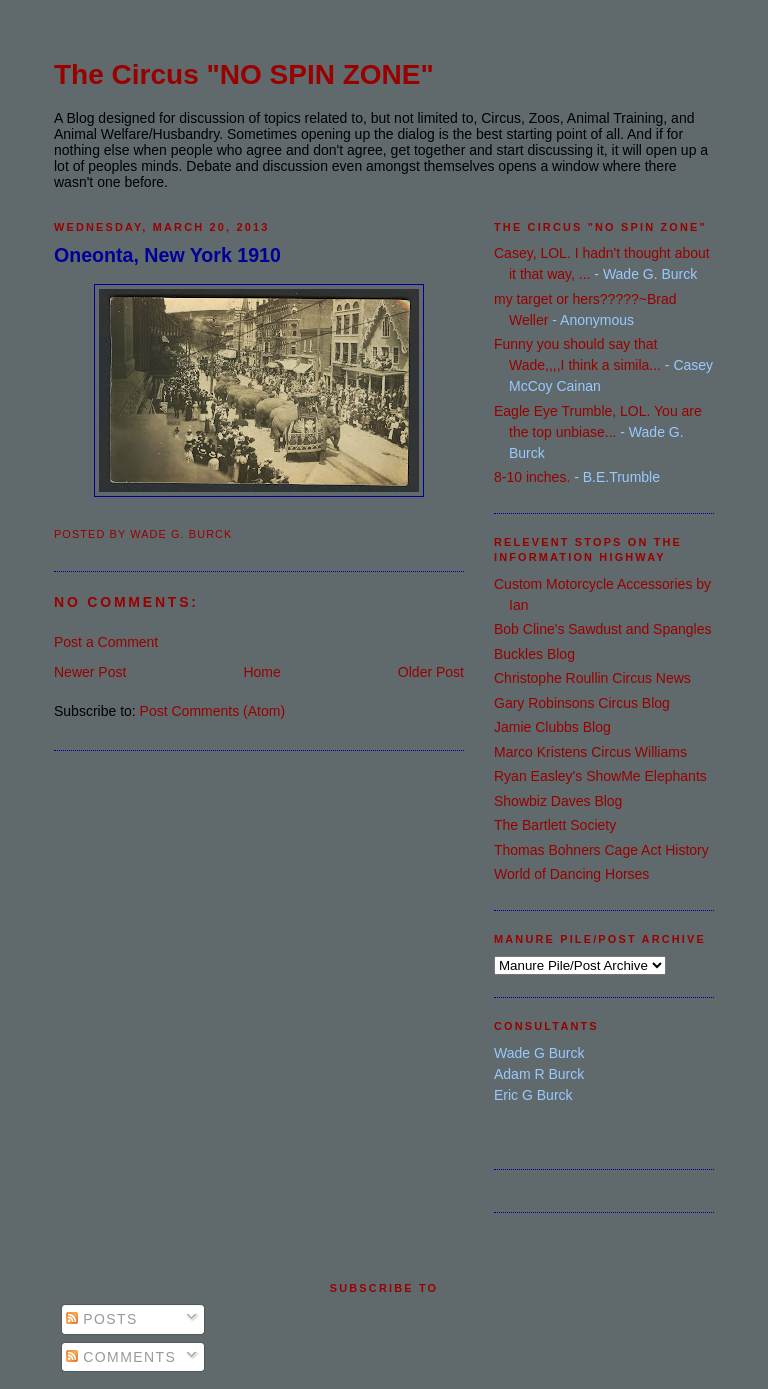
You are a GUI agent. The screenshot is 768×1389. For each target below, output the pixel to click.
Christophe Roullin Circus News (592, 678)
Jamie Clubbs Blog (552, 727)
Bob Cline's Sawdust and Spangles (602, 629)
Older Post (431, 672)
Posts (102, 1319)
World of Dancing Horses (571, 874)
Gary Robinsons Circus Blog (582, 703)
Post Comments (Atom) (212, 711)
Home (261, 672)
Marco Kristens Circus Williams (590, 752)
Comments (121, 1357)
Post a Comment (106, 642)
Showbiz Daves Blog (558, 801)
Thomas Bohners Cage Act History (601, 850)
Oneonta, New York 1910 (167, 255)
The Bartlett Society (555, 825)
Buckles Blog (534, 654)
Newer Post (90, 672)
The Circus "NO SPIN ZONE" (244, 74)
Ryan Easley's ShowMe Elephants (600, 776)
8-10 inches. (532, 477)
